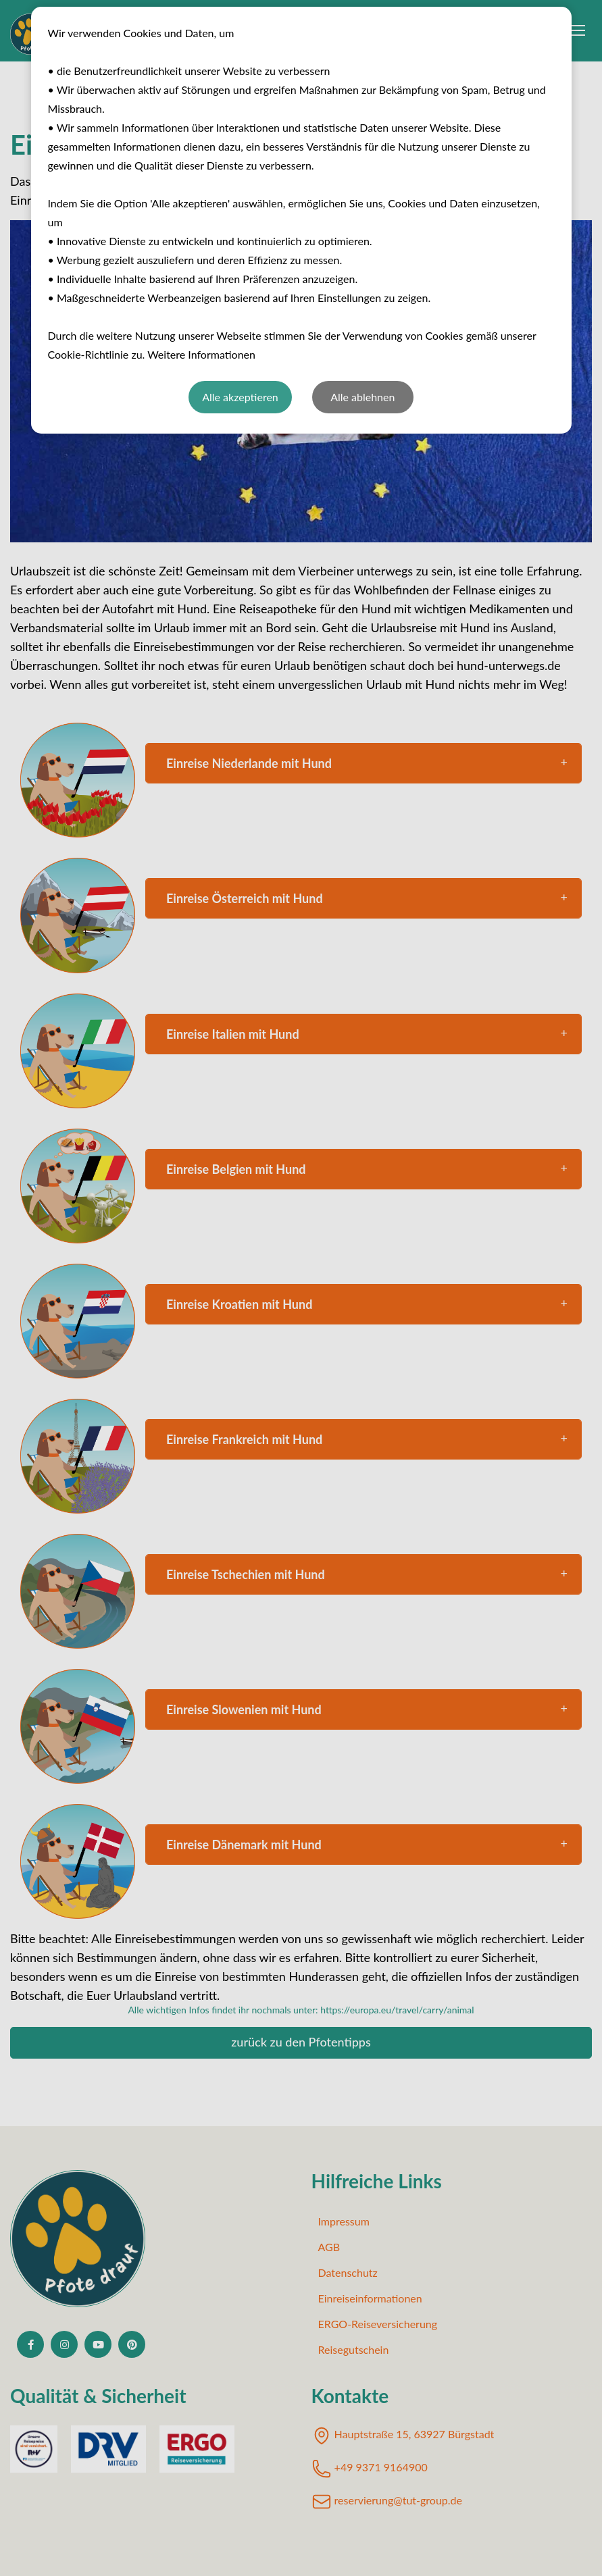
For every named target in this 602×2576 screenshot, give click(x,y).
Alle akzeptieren (240, 396)
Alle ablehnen (362, 396)
